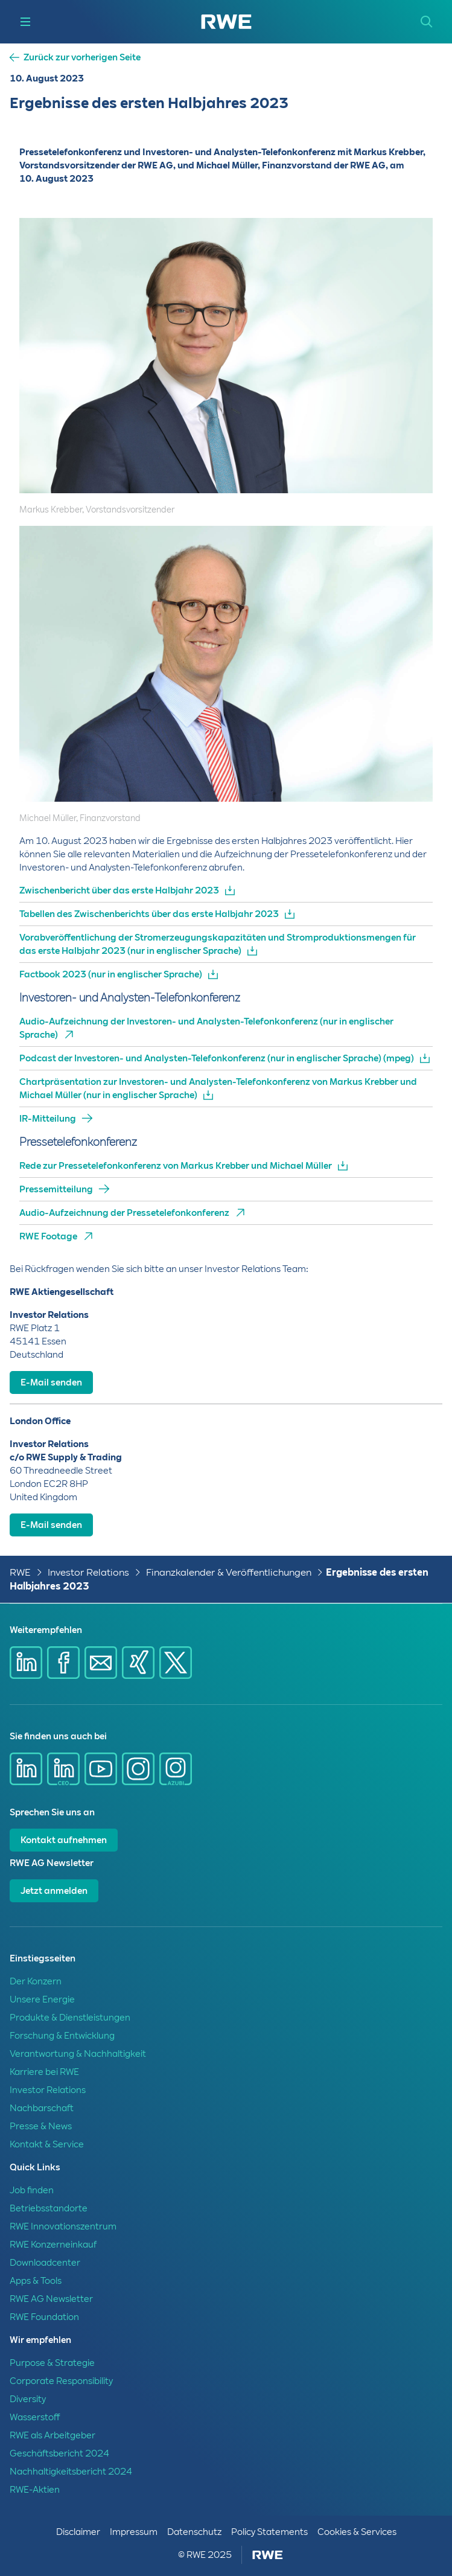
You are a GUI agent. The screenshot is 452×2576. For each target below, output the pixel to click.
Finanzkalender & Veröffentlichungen (228, 1572)
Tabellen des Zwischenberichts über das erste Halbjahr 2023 (149, 914)
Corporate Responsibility (61, 2381)
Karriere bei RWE (44, 2071)
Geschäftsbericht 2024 (59, 2453)
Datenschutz (194, 2531)
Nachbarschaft (42, 2108)
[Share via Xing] (138, 1662)
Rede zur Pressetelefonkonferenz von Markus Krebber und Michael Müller (175, 1165)
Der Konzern (36, 1981)
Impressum (134, 2531)
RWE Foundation (44, 2317)
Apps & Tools (36, 2280)
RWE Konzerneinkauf (53, 2244)
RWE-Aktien (35, 2489)
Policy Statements (269, 2531)
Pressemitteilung (56, 1189)
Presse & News (41, 2126)
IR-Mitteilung (47, 1118)
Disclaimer (78, 2531)
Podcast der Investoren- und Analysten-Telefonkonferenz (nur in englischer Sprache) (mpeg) (216, 1058)
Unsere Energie (42, 1999)
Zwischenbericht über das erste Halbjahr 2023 (119, 890)
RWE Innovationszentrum (63, 2226)
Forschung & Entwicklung (62, 2035)
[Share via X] (175, 1662)
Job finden (32, 2190)
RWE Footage (48, 1236)
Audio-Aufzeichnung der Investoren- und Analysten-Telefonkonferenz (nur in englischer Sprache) (206, 1028)
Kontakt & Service (47, 2144)
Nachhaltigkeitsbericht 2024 (71, 2471)
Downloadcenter (45, 2262)
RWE (20, 1572)
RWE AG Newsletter (51, 2298)
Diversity (28, 2399)
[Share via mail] (100, 1662)
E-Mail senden (51, 1382)
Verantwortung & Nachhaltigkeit (78, 2053)
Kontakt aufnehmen (64, 1840)
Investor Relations (88, 1572)
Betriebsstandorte (49, 2208)
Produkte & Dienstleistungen (70, 2017)
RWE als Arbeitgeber (52, 2435)
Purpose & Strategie (52, 2362)
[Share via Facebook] (63, 1662)
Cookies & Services (356, 2531)
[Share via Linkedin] (26, 1662)
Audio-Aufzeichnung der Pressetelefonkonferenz (124, 1212)
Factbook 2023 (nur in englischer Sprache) (110, 974)
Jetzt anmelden (54, 1890)
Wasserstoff (35, 2417)
